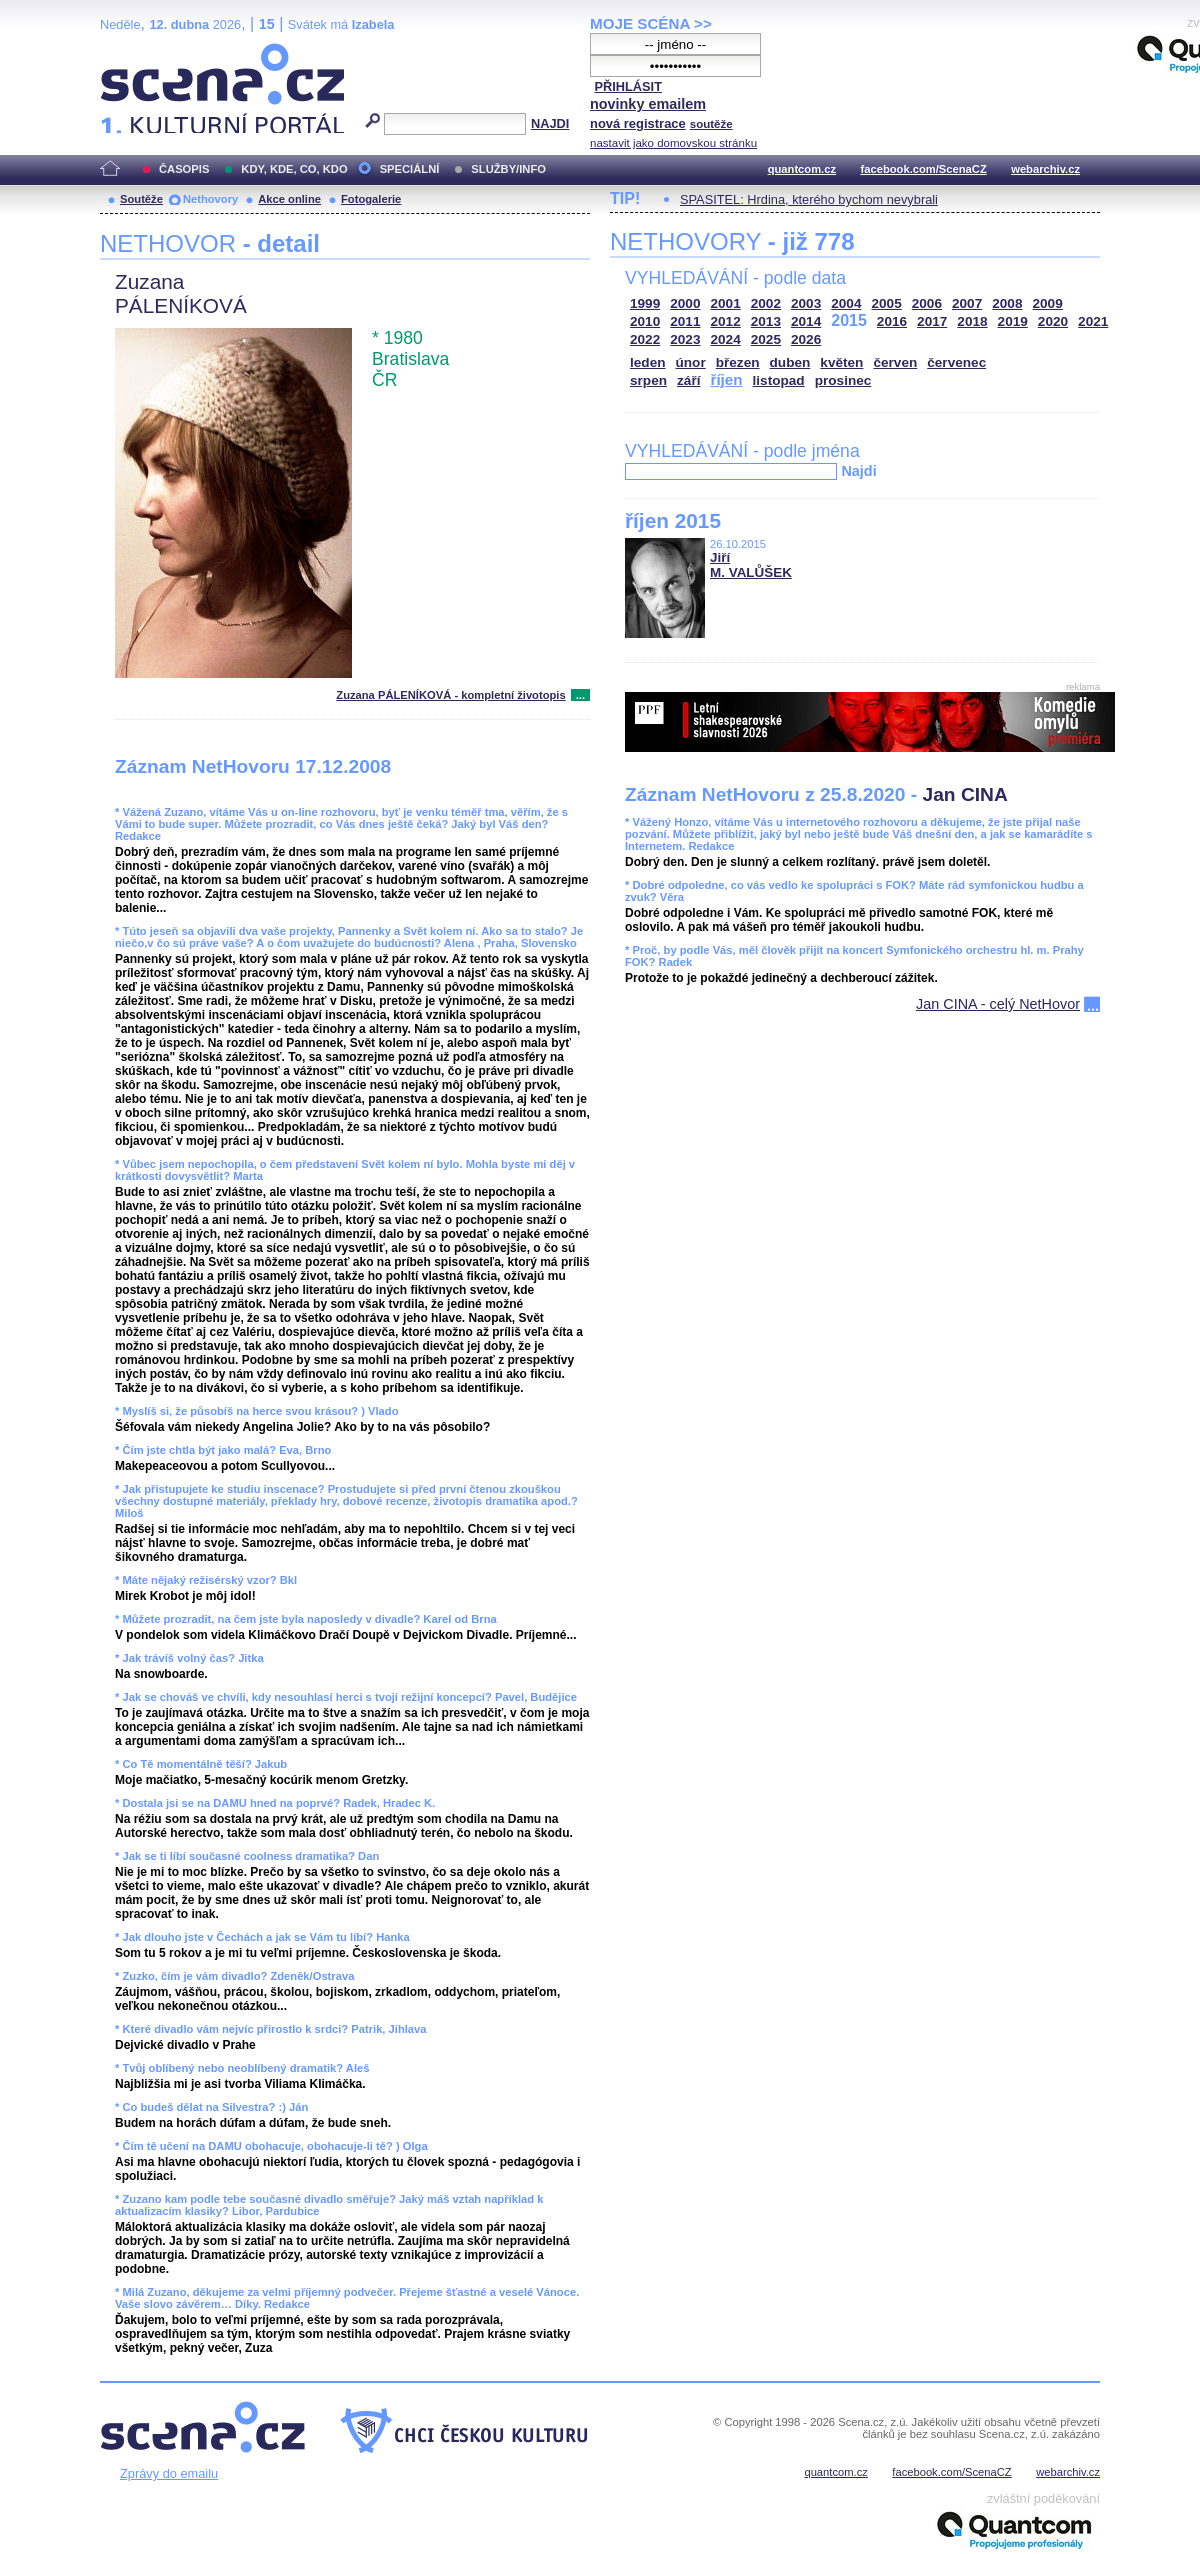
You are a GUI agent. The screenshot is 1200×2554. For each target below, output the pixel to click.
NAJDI (550, 123)
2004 (846, 303)
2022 (645, 339)
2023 (685, 339)
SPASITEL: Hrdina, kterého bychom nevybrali (809, 199)
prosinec (843, 380)
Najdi (858, 471)
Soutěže (141, 199)
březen (738, 362)
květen (841, 362)
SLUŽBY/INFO (508, 169)
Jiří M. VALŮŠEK (751, 565)
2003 (806, 303)
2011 (685, 321)
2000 (685, 303)
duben (790, 362)
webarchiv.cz (1045, 169)
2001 (726, 303)
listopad (779, 380)
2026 (806, 339)
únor (691, 362)
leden (648, 362)
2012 (726, 321)
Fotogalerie (371, 199)
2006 (927, 303)
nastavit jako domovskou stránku (673, 143)
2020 (1053, 321)
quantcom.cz (802, 169)
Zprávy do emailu (169, 2473)
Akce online (289, 199)
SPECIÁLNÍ (410, 169)
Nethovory (210, 199)
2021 (1093, 321)
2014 (806, 321)
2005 (887, 303)
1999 (645, 303)
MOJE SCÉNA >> (651, 23)
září (688, 380)
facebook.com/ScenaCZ (924, 169)
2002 (766, 303)
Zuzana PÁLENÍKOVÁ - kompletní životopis (450, 695)
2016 (892, 321)
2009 (1048, 303)
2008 (1007, 303)
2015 (849, 320)
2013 (766, 321)
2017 (932, 321)
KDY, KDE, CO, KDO (294, 169)
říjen (726, 379)
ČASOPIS (184, 169)
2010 (645, 321)
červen (895, 362)
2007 (967, 303)
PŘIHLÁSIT (628, 86)
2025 (766, 339)
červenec (956, 362)
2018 (972, 321)
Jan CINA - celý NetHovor (998, 1004)
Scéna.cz (134, 51)
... (580, 695)
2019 (1013, 321)
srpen (648, 380)
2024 (726, 339)
